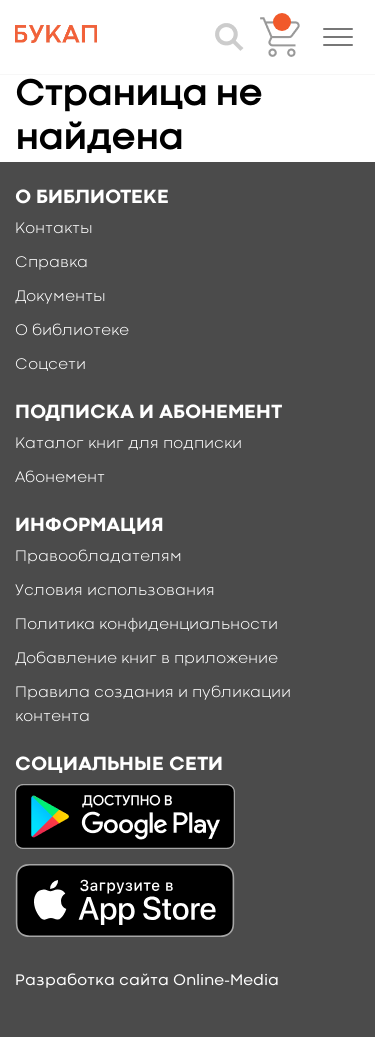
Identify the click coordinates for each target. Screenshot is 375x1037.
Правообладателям (98, 557)
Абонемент (60, 478)
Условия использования (115, 591)
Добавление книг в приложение (146, 659)
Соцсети (50, 365)
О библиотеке (72, 331)
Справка (51, 263)
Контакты (54, 229)
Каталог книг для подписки (128, 444)
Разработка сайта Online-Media (147, 981)
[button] (338, 37)
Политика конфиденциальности (146, 625)
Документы (60, 297)
